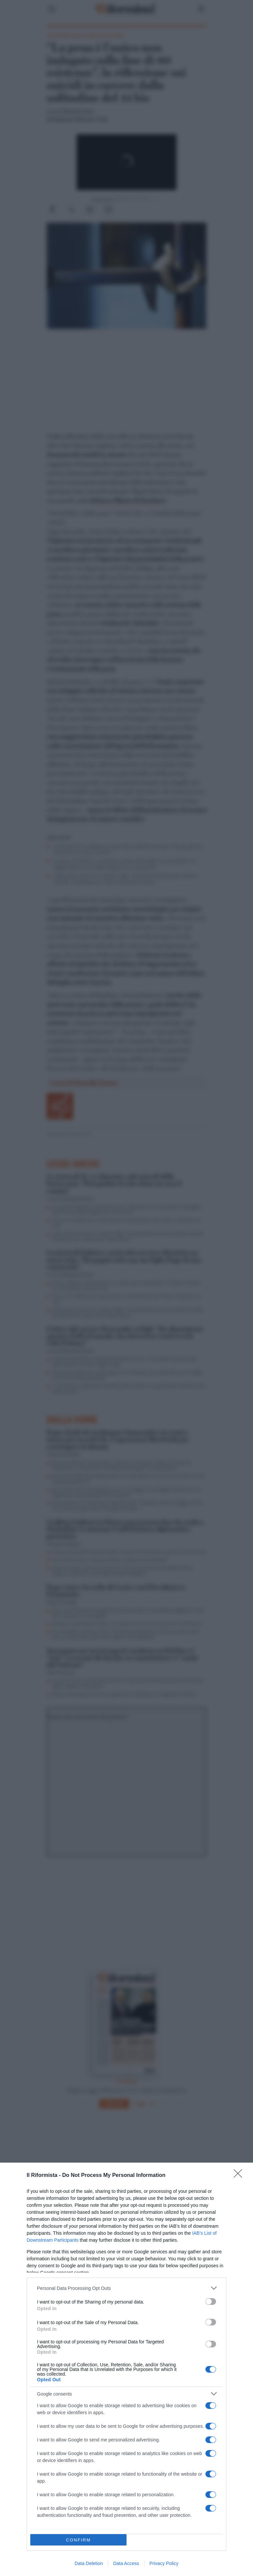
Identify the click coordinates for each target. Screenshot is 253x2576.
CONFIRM (78, 2539)
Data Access (126, 2563)
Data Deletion (89, 2563)
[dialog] (126, 2369)
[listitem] (126, 2288)
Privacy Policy (163, 2563)
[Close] (240, 2175)
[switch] (210, 2301)
